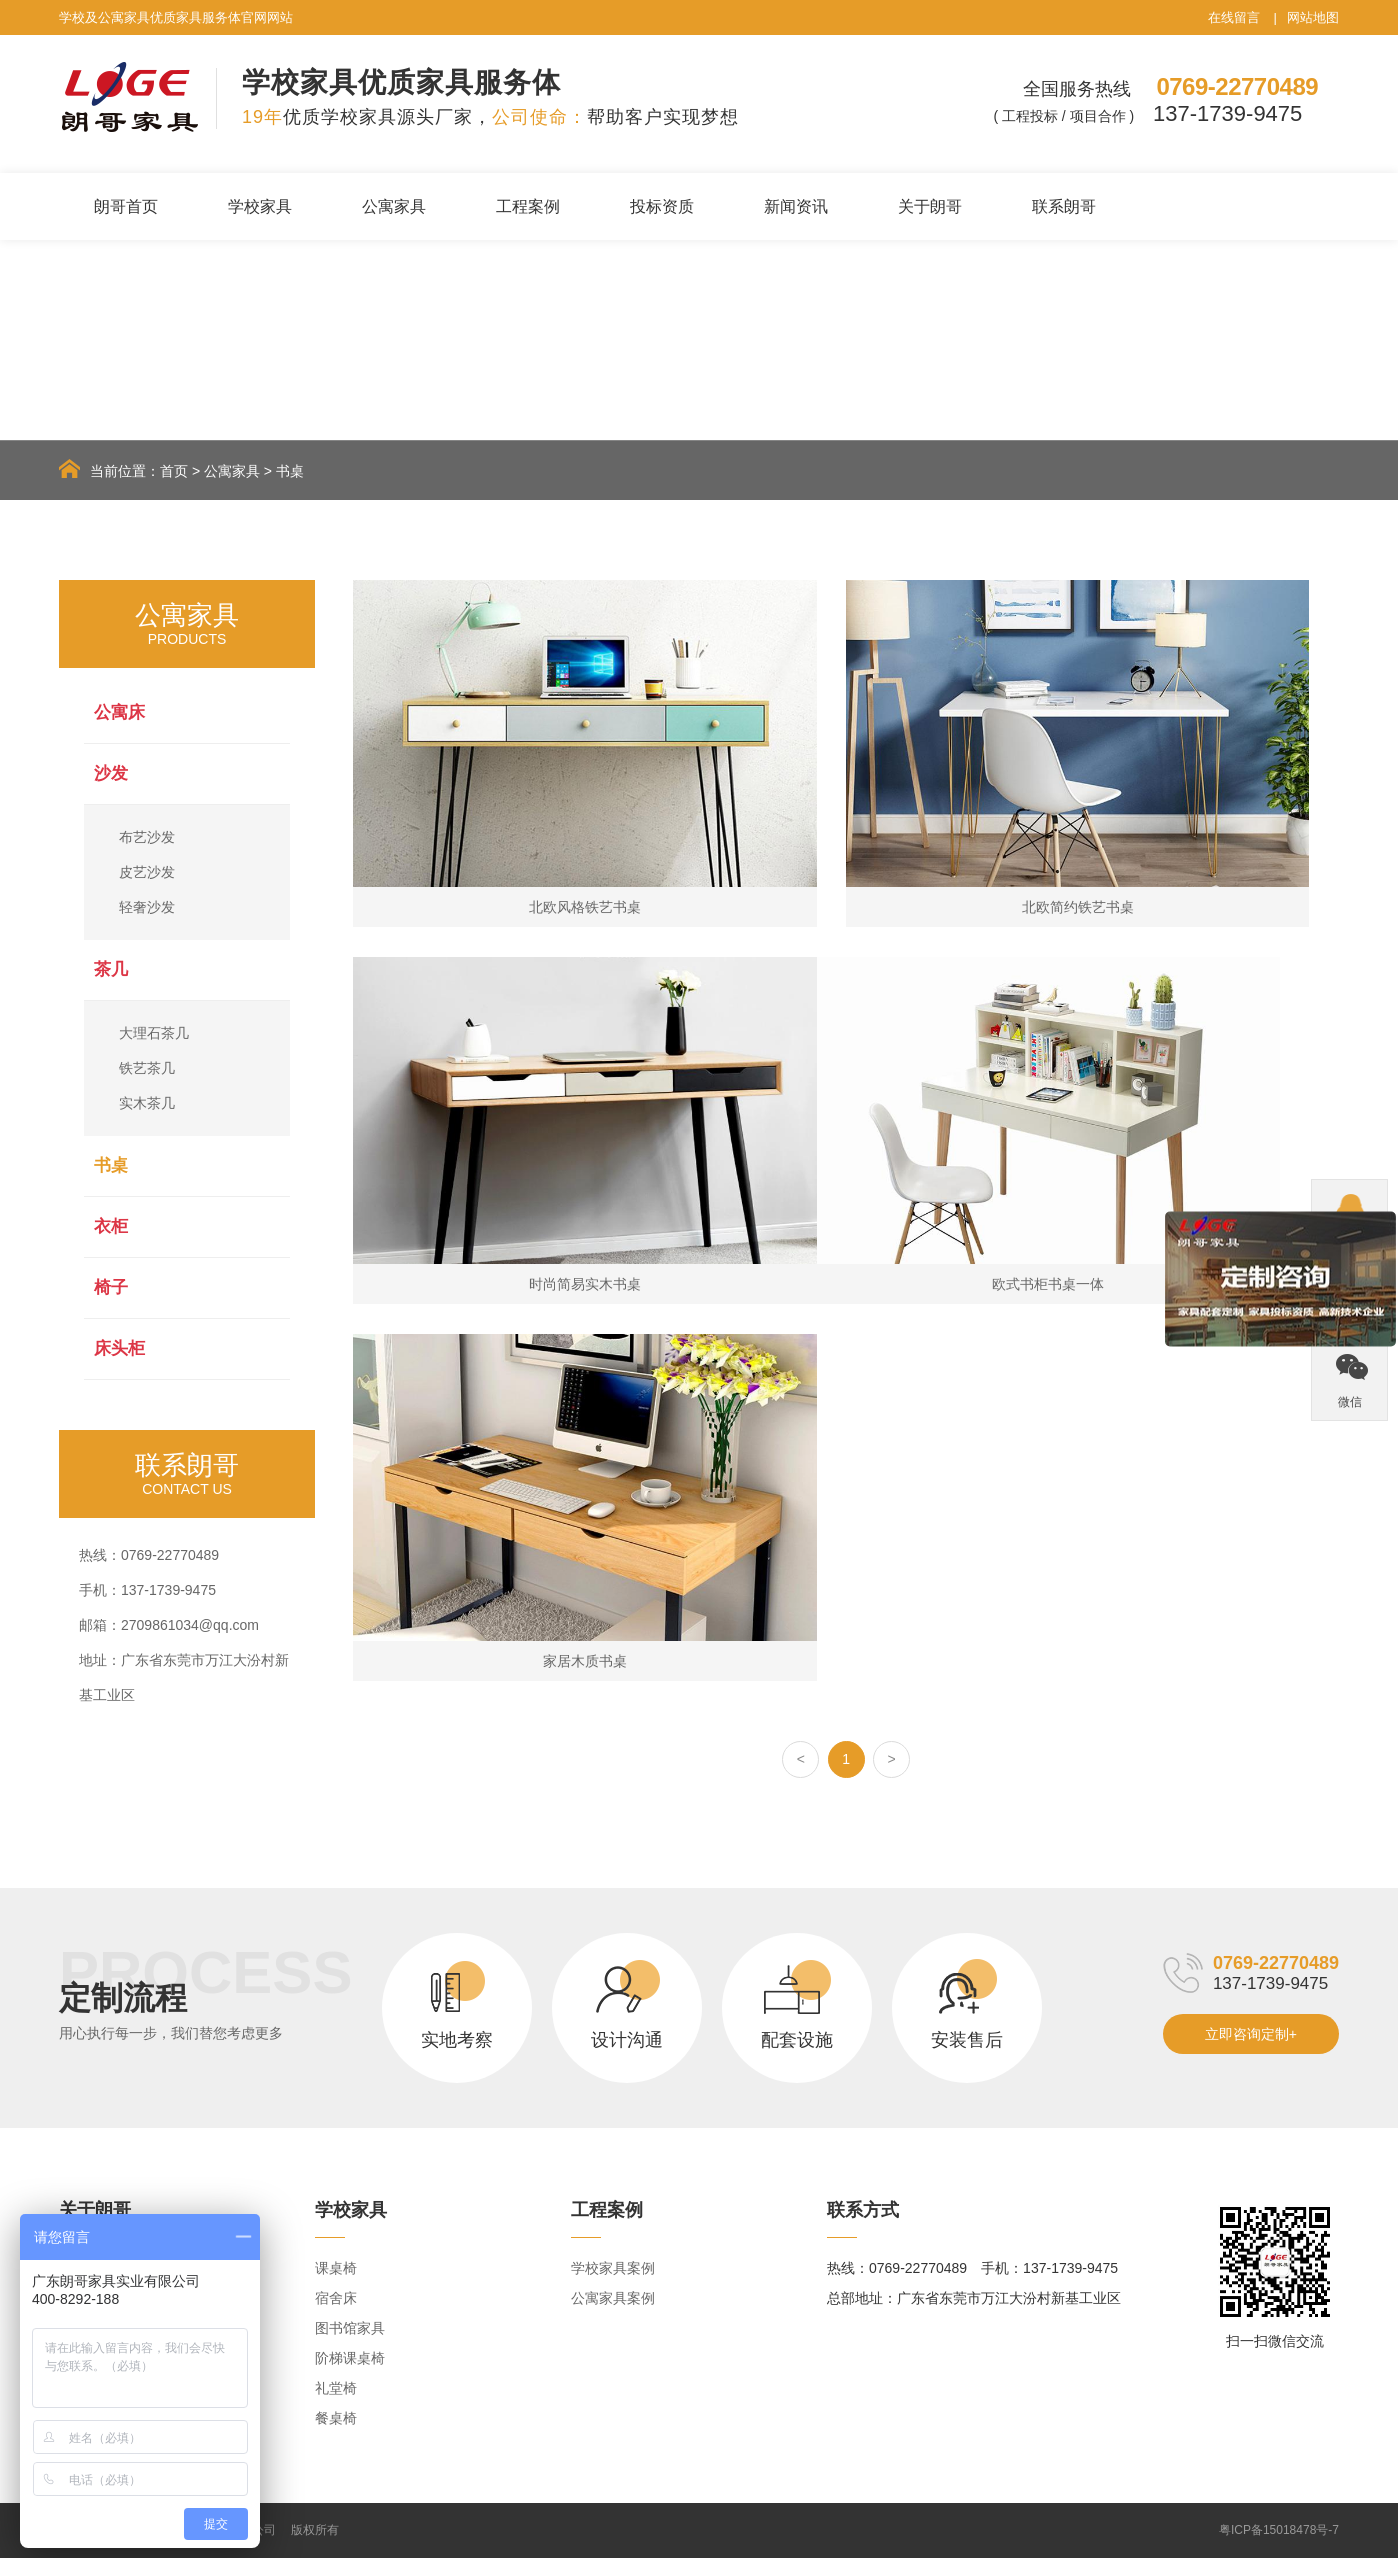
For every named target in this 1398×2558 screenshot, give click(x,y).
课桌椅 (336, 2268)
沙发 (111, 773)
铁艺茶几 (147, 1068)
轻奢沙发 (147, 907)
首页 (174, 471)
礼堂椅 (336, 2388)
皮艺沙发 (147, 872)
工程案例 (528, 206)
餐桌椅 (336, 2418)
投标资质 (662, 206)
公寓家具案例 (613, 2298)
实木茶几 (147, 1103)
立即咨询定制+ (1251, 2034)
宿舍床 (336, 2298)
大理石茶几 (154, 1033)
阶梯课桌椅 (350, 2358)
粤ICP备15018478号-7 (1279, 2530)
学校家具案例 (613, 2268)
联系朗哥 (1064, 206)
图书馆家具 (350, 2328)
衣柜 (111, 1226)
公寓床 (119, 712)
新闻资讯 (796, 206)
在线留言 (1234, 17)
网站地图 (1313, 17)
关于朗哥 (930, 206)
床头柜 (119, 1348)
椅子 (111, 1287)
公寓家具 (394, 206)
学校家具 (260, 206)
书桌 (290, 471)
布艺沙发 (147, 837)
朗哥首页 (126, 206)
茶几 (111, 969)
